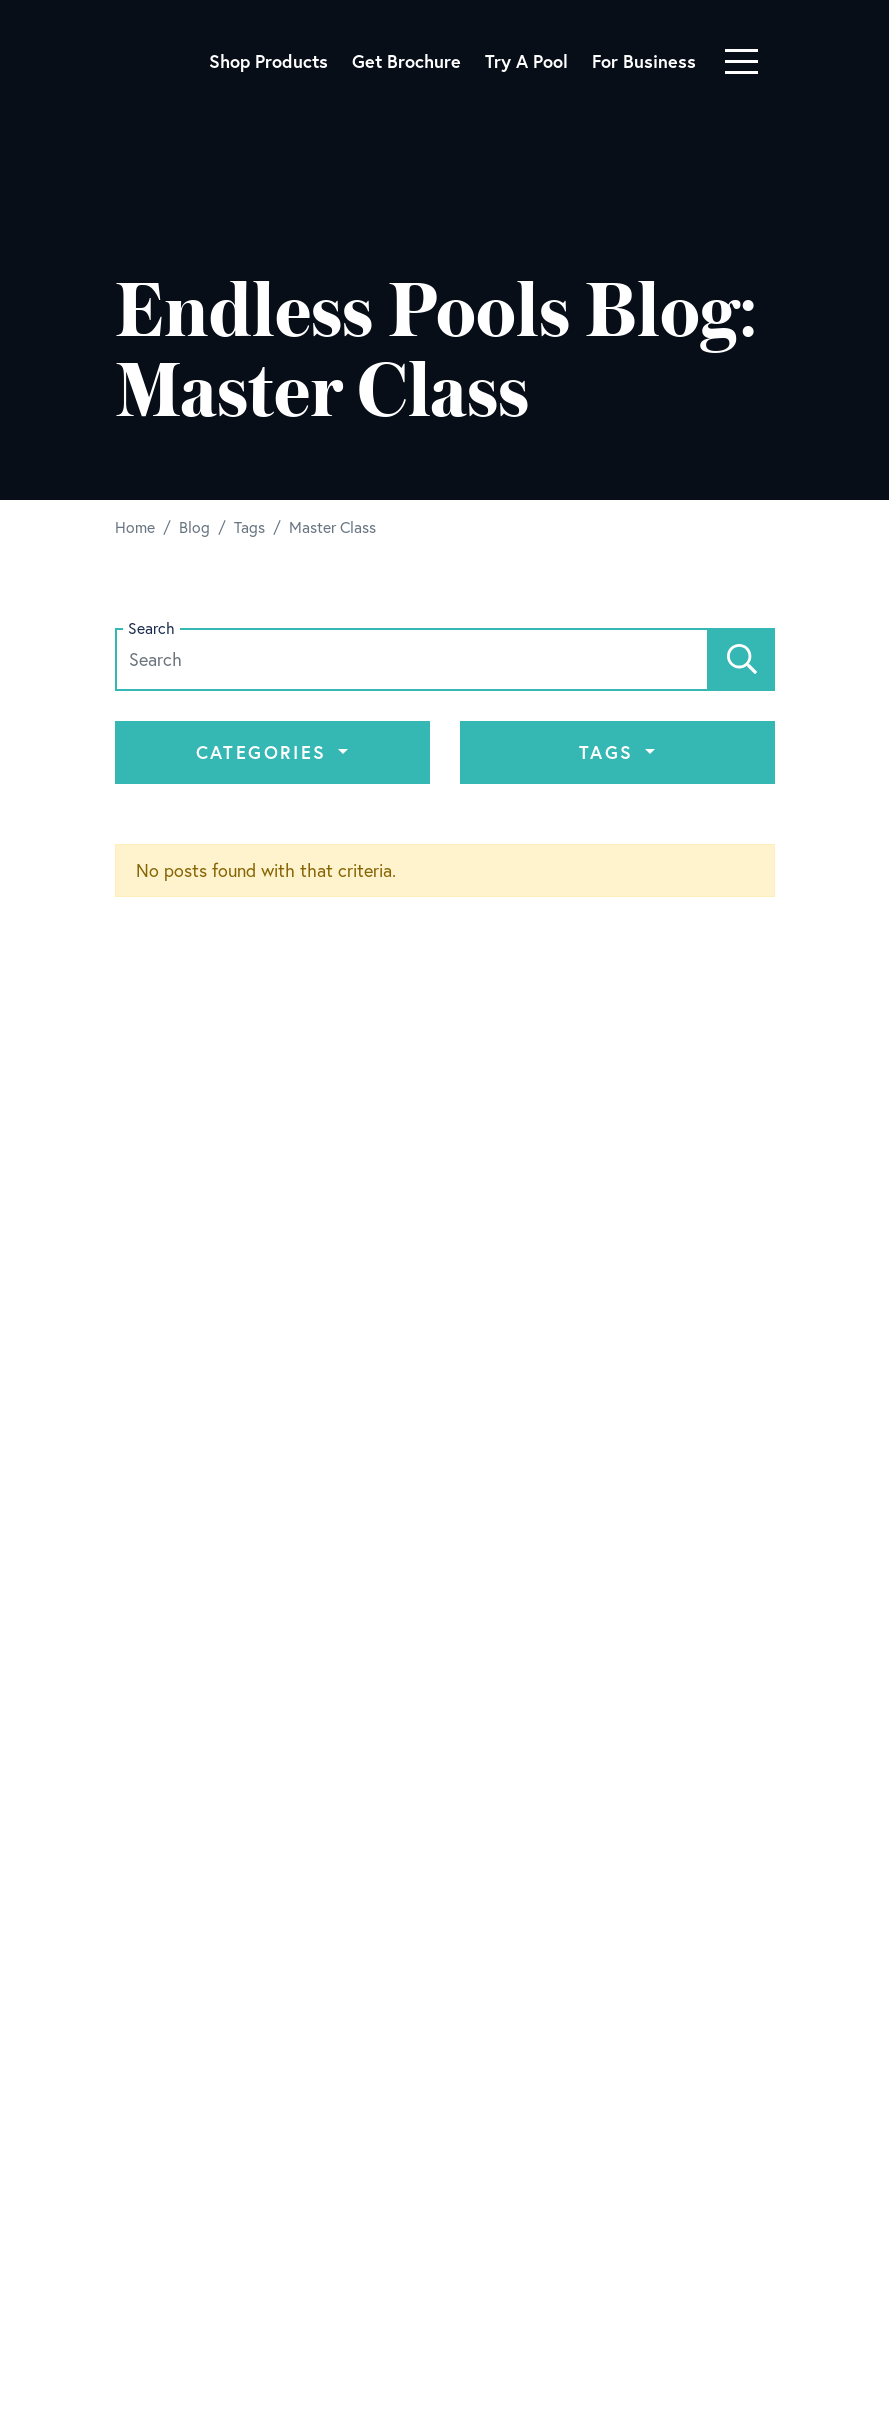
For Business (644, 61)
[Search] (742, 659)
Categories (265, 752)
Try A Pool (526, 61)
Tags (610, 752)
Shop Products (268, 61)
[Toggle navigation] (741, 61)
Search (151, 628)
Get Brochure (406, 61)
